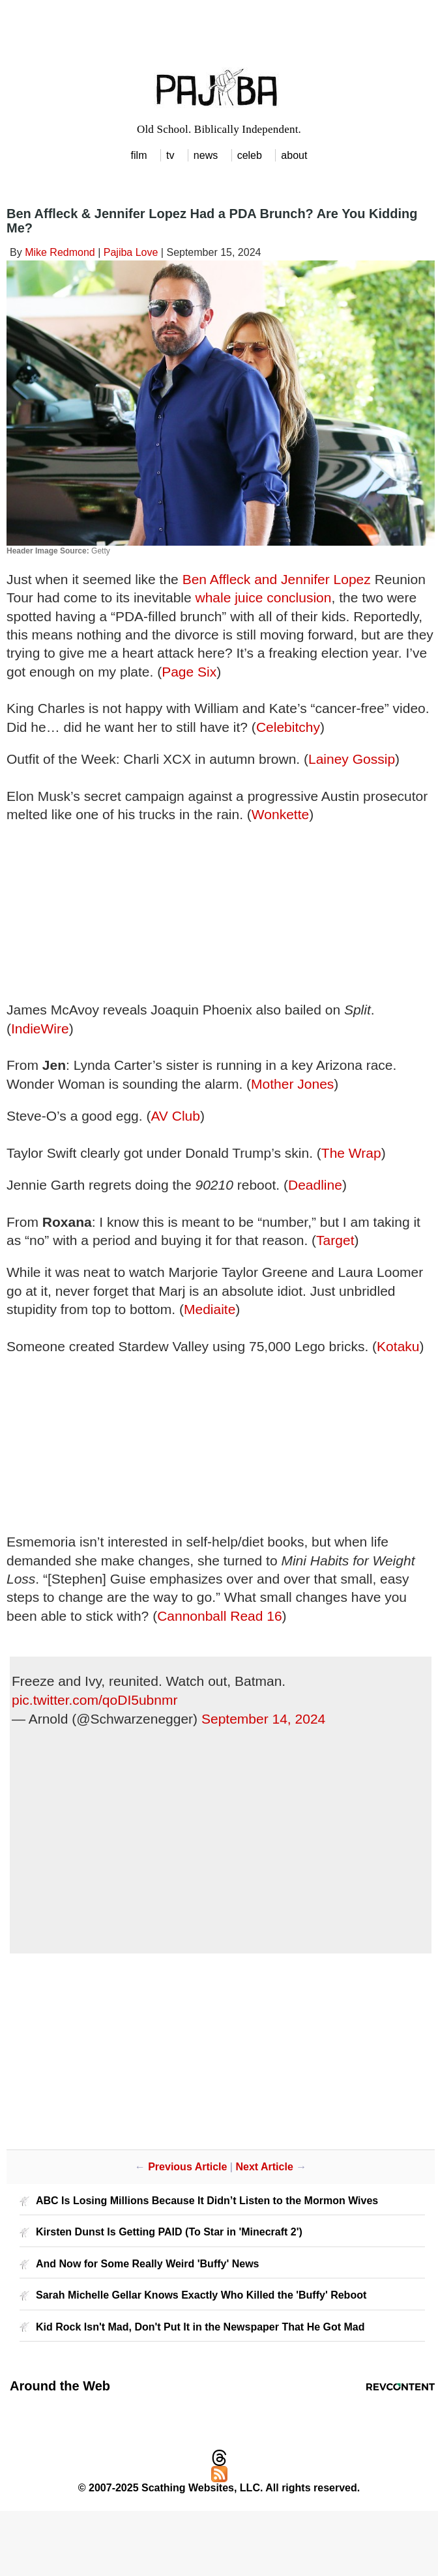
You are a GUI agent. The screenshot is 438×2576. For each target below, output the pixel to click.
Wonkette (280, 814)
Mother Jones (292, 1083)
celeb (249, 155)
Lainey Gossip (351, 758)
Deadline (315, 1184)
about (294, 155)
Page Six (189, 671)
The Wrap (351, 1152)
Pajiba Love (131, 252)
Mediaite (209, 1309)
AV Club (175, 1115)
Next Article (264, 2166)
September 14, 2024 (263, 1718)
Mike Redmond (60, 252)
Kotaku (398, 1346)
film (139, 155)
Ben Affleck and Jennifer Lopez (276, 579)
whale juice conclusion (264, 597)
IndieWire (40, 1028)
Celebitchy (288, 727)
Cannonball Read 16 (219, 1615)
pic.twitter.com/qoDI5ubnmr (94, 1699)
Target (335, 1240)
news (206, 155)
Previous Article (187, 2166)
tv (170, 155)
